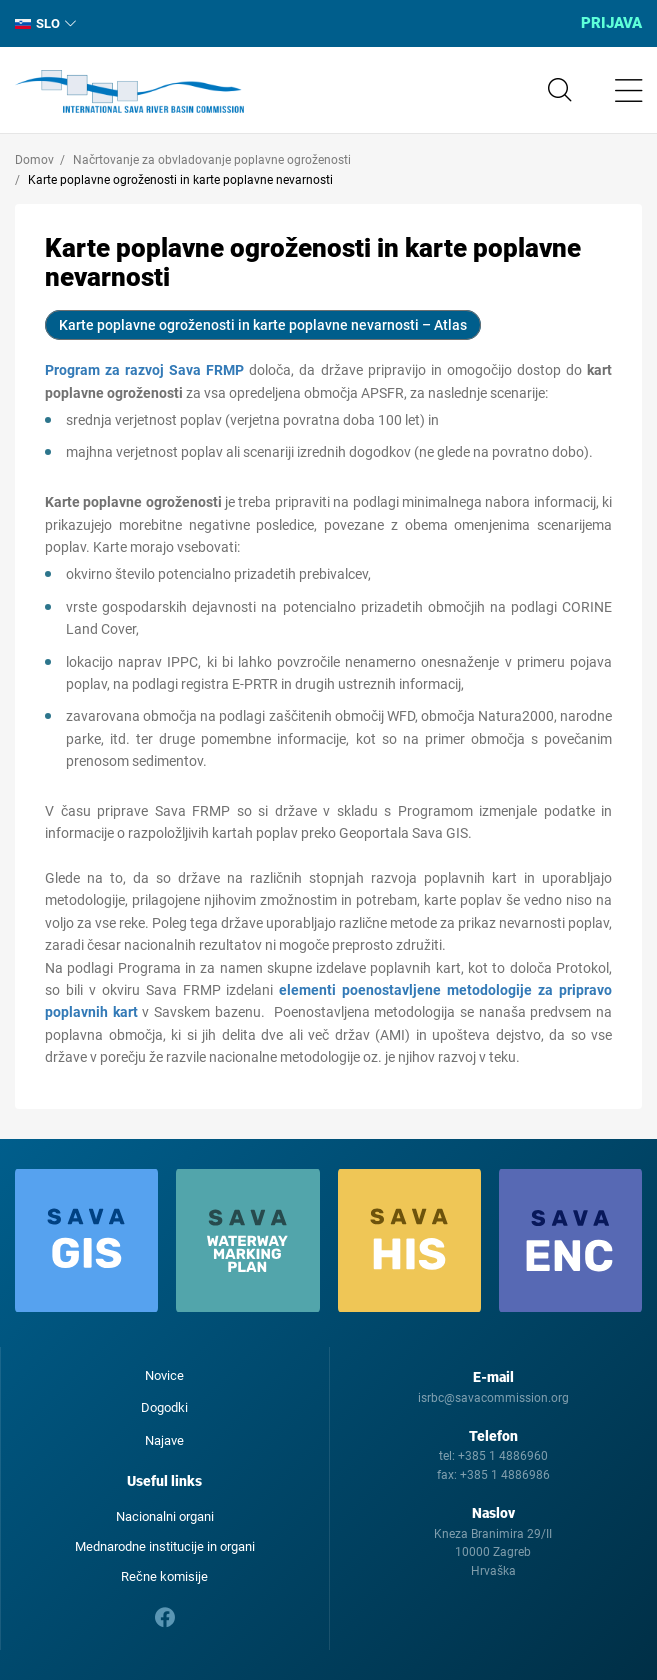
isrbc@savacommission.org (493, 1398)
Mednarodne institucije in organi (165, 1546)
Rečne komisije (164, 1576)
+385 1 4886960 (503, 1456)
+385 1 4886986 (505, 1475)
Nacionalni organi (165, 1516)
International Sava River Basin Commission (129, 92)
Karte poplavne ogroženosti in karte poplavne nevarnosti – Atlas (263, 325)
